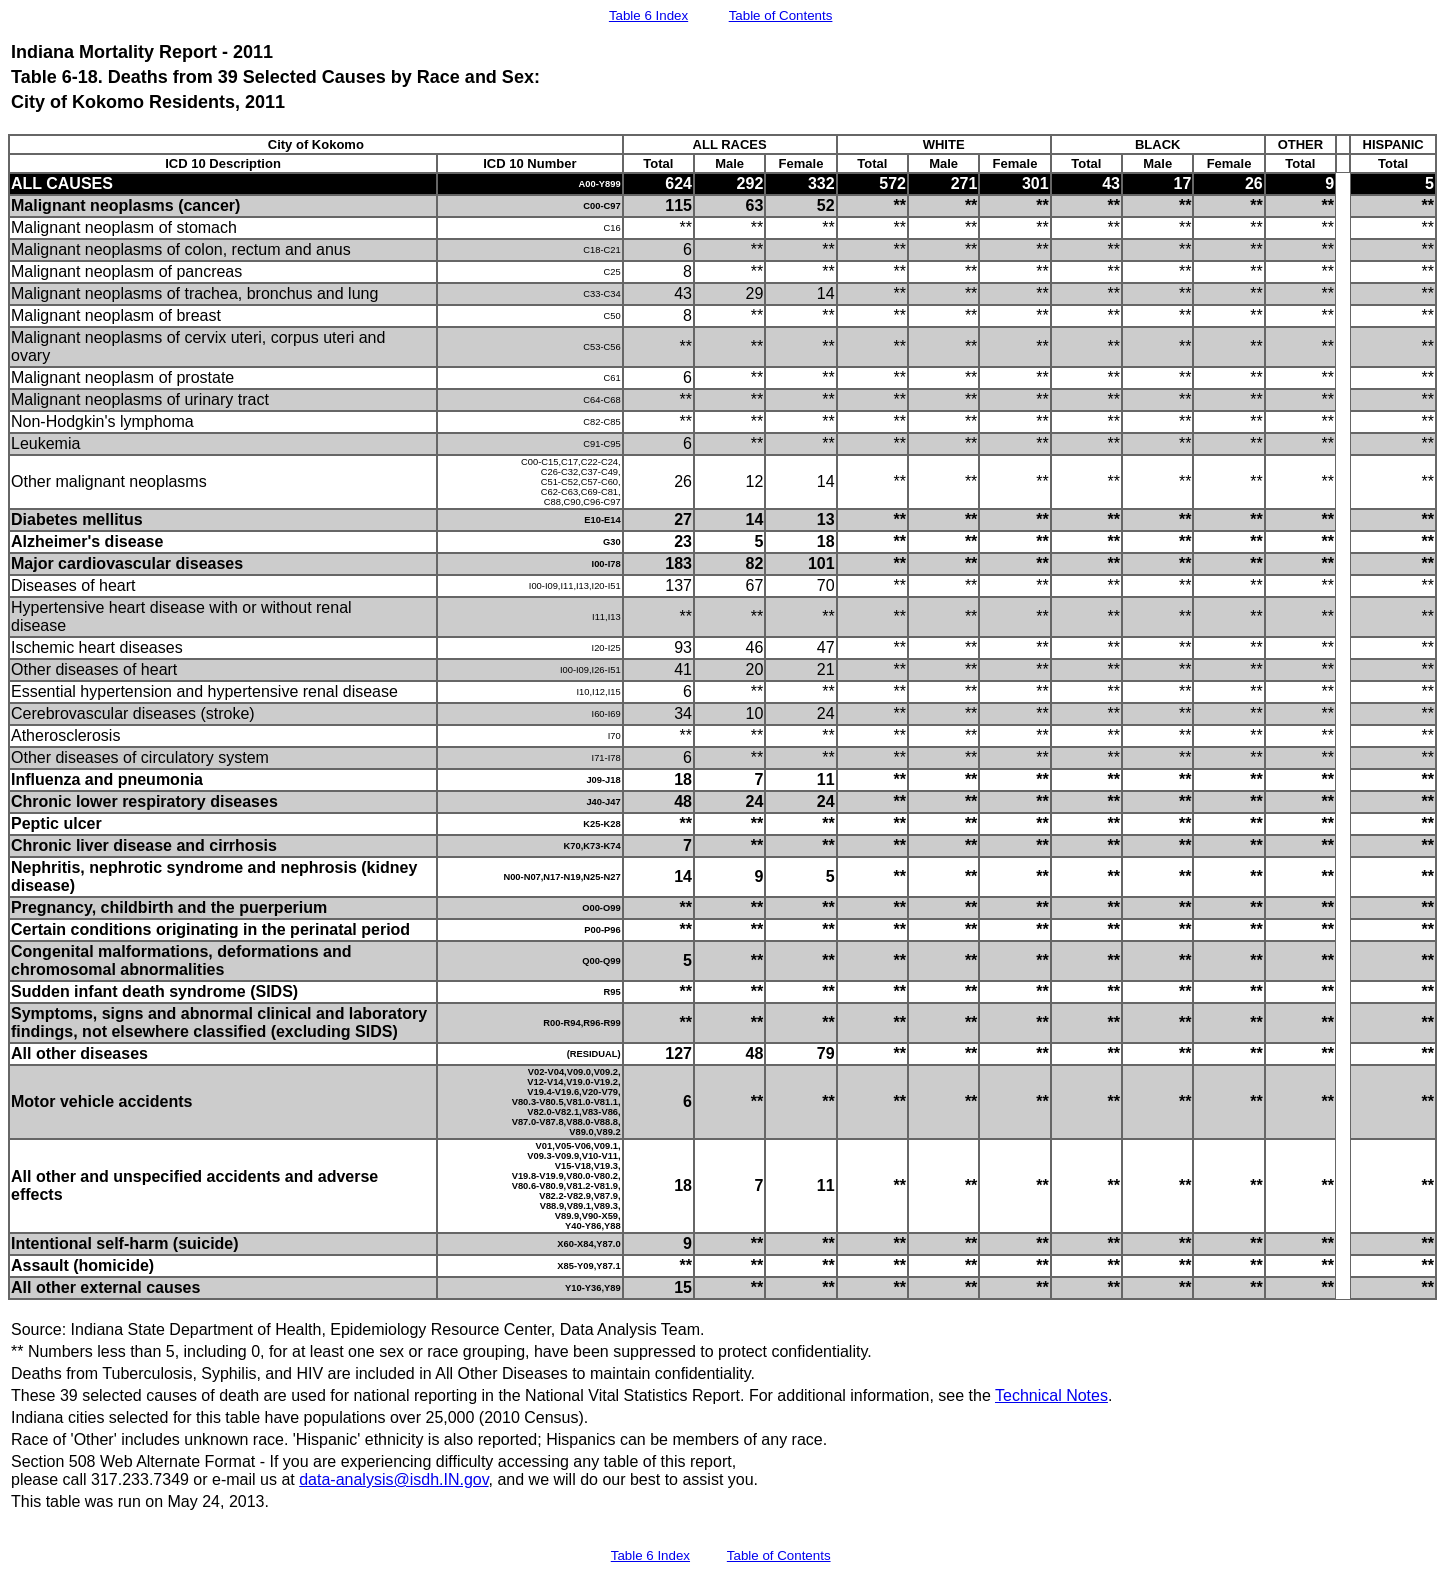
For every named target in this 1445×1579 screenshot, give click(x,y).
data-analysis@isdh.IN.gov (393, 1479)
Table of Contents (781, 15)
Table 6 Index (648, 15)
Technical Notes (1051, 1395)
